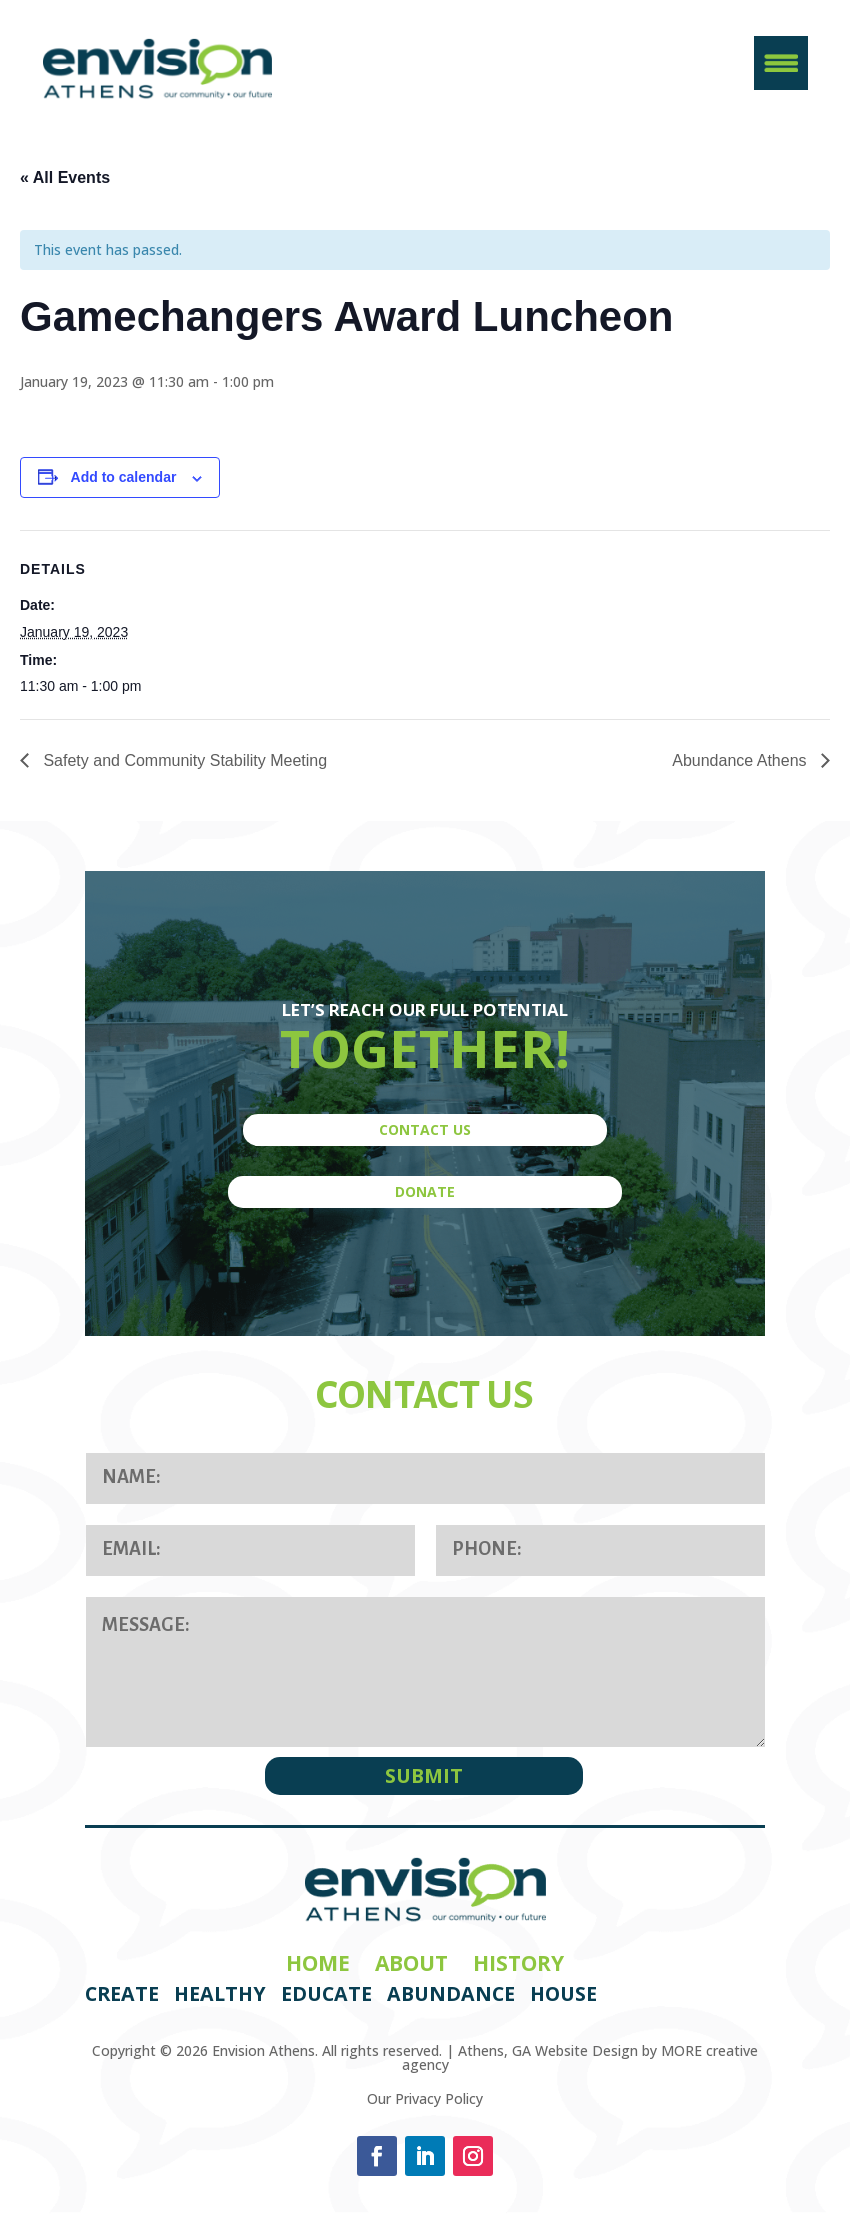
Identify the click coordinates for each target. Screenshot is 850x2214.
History (518, 1963)
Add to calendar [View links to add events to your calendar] (124, 477)
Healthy (220, 1993)
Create (122, 1993)
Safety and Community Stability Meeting (183, 760)
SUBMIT (424, 1775)
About (411, 1963)
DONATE (425, 1191)
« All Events (65, 177)
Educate (326, 1993)
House (563, 1993)
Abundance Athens (741, 760)
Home (318, 1963)
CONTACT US (425, 1129)
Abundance (451, 1993)
